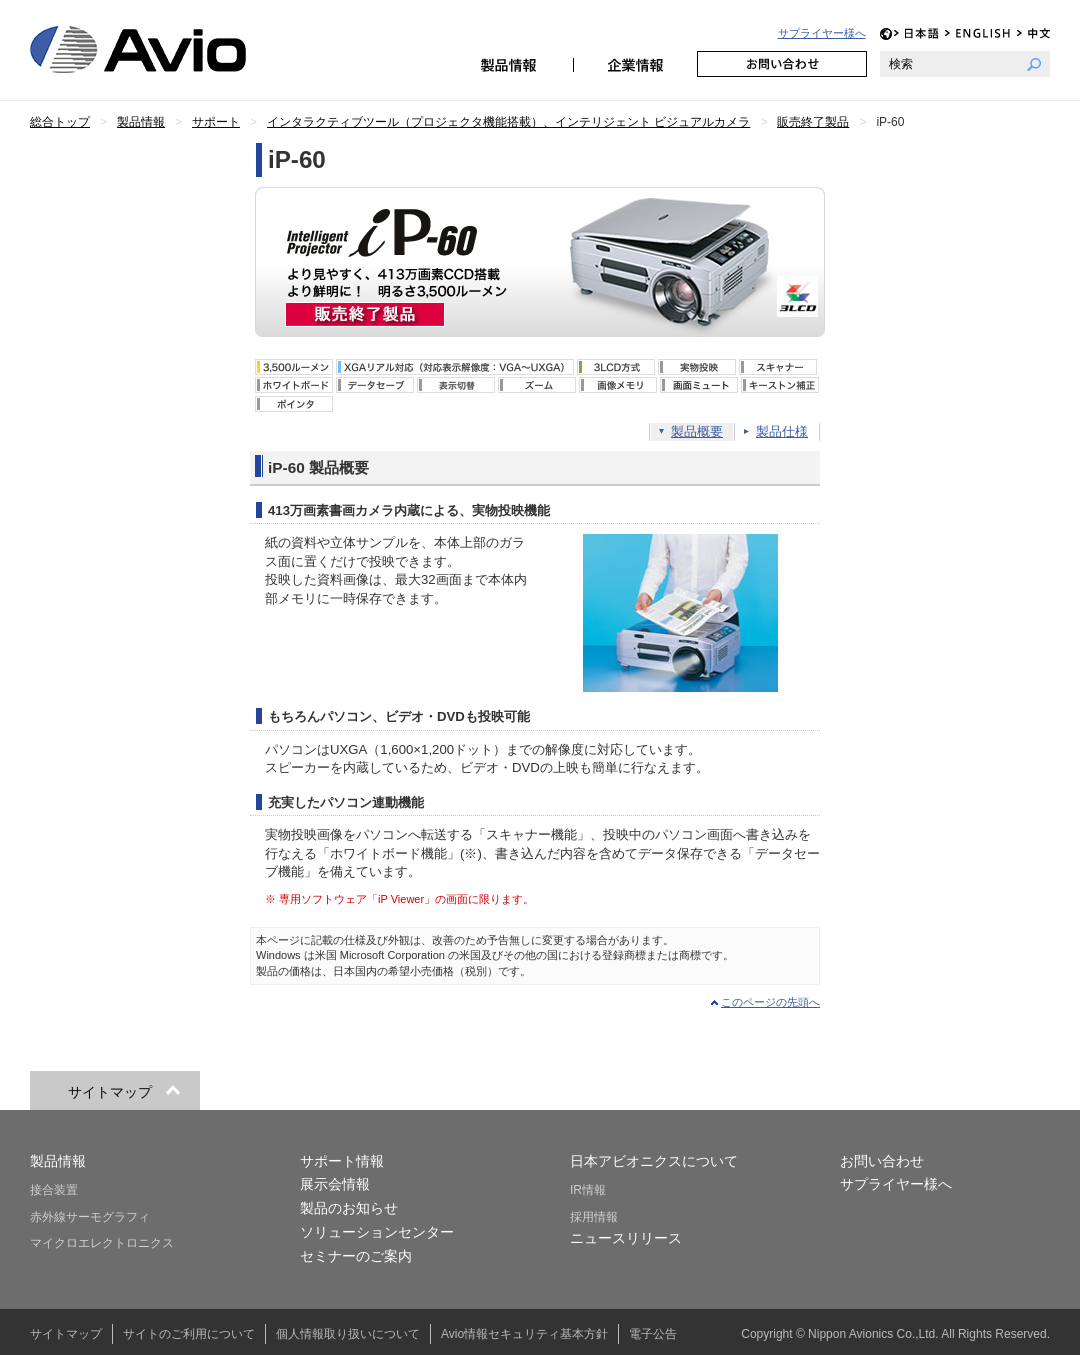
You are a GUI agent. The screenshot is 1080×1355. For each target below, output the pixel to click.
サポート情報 (342, 1161)
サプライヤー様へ (822, 33)
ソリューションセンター (377, 1232)
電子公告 (653, 1334)
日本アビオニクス (162, 49)
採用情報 (594, 1217)
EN (978, 33)
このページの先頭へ (770, 1002)
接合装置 (54, 1190)
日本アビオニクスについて (654, 1161)
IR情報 (588, 1190)
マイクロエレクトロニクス (102, 1243)
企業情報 (635, 64)
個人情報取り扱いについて (348, 1334)
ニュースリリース (626, 1238)
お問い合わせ (782, 64)
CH (1033, 33)
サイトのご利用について (189, 1334)
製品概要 (697, 431)
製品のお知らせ (349, 1208)
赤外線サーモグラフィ (90, 1217)
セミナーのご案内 (356, 1256)
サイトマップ (66, 1334)
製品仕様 (782, 431)
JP (916, 33)
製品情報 (511, 64)
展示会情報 (335, 1184)
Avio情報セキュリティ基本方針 (524, 1334)
